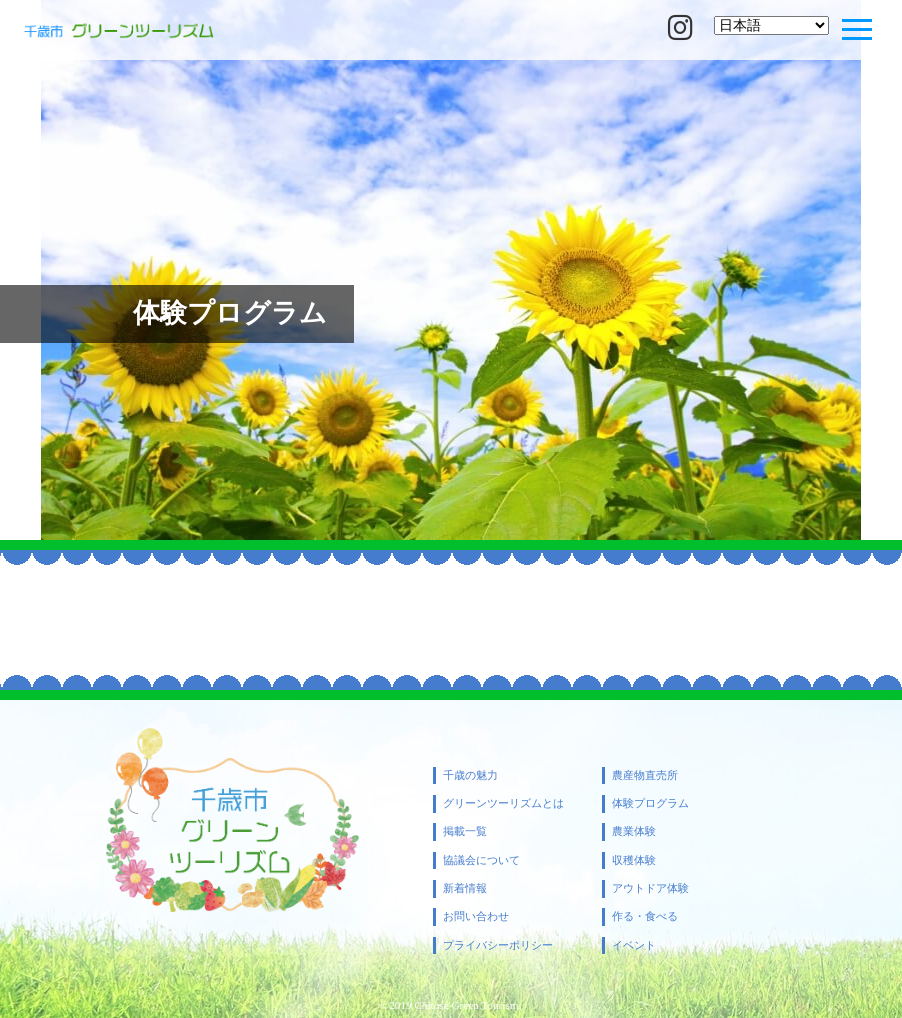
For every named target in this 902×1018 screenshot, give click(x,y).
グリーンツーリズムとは (503, 803)
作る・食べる (645, 916)
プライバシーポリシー (498, 945)
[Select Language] (771, 25)
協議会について (481, 860)
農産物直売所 (645, 775)
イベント (634, 945)
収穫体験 (634, 860)
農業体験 (634, 831)
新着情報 (465, 888)
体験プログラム (650, 803)
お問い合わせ (476, 916)
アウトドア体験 (650, 888)
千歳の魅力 (470, 775)
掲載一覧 (465, 831)
